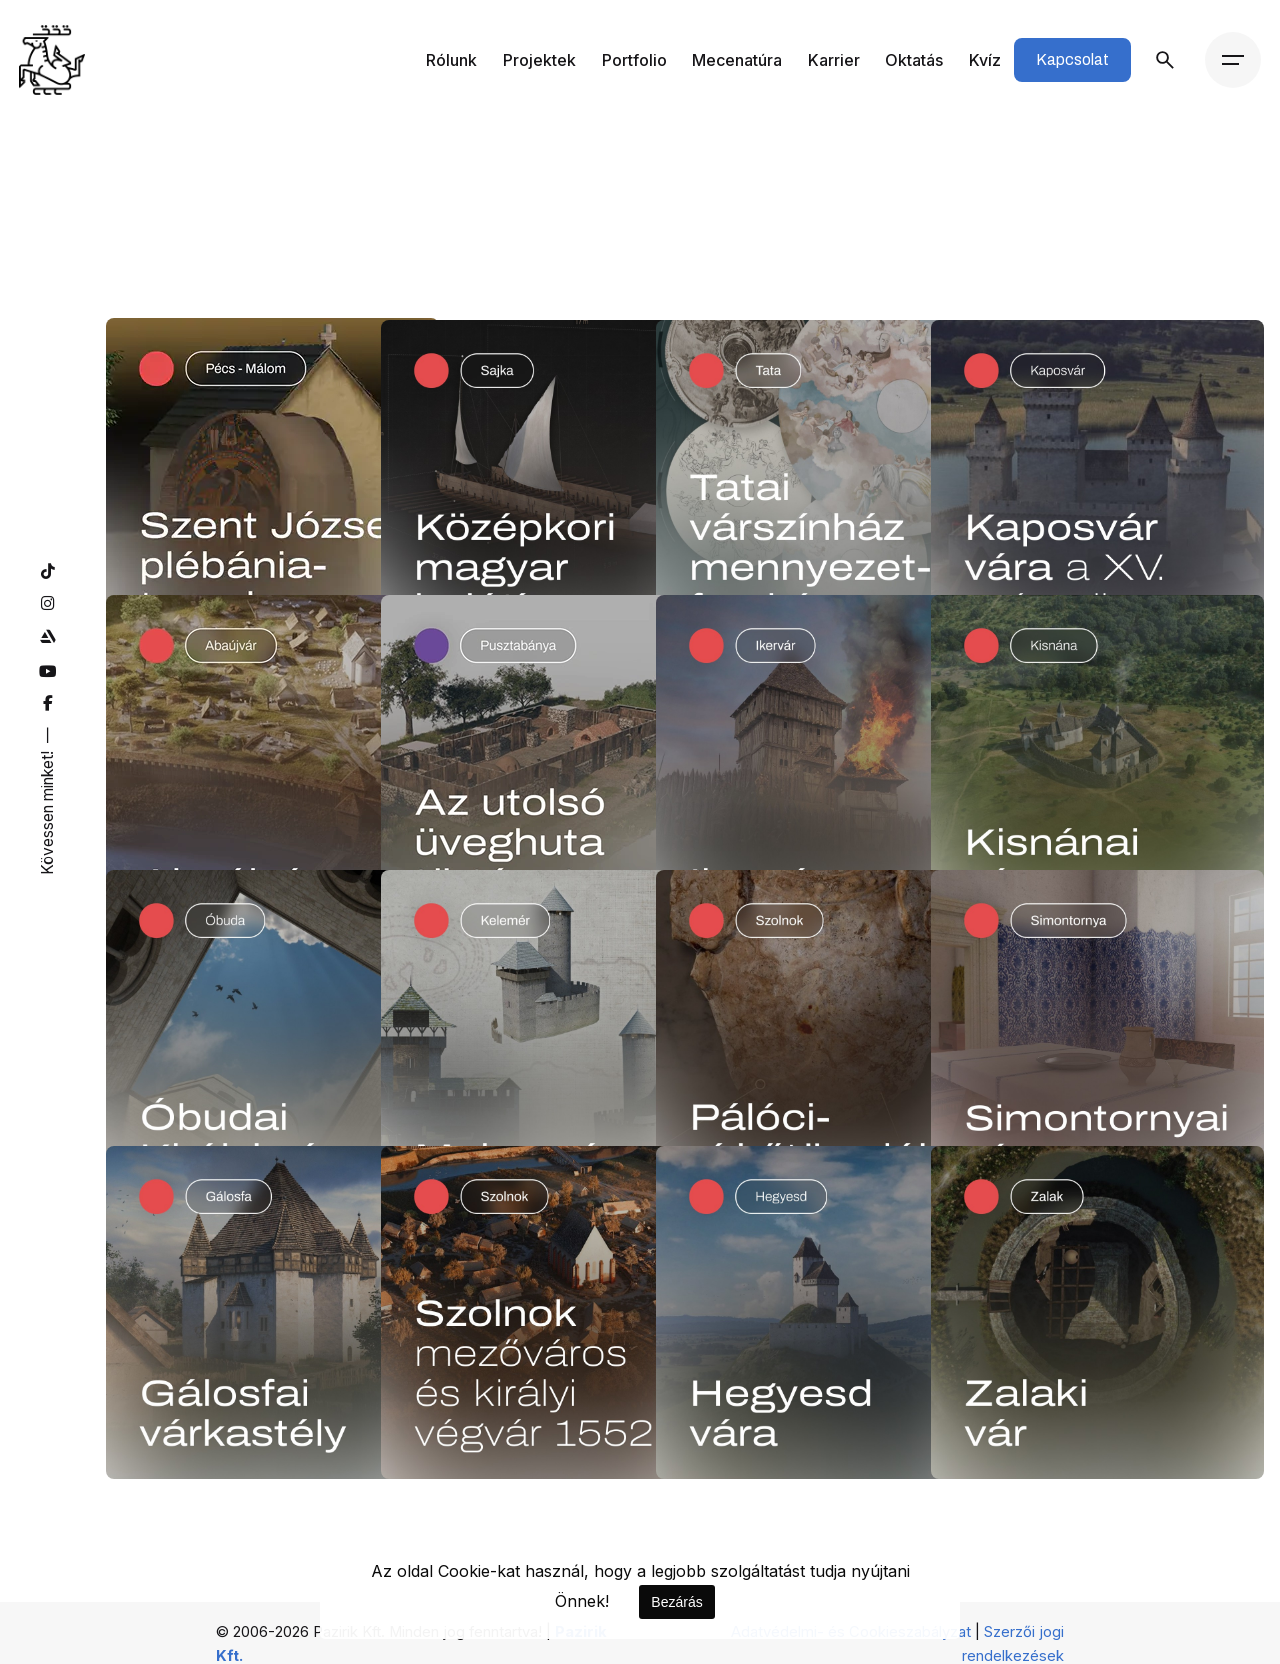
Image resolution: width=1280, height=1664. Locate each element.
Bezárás (676, 1602)
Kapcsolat (1072, 59)
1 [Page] (639, 1428)
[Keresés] (1165, 60)
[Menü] (1233, 60)
